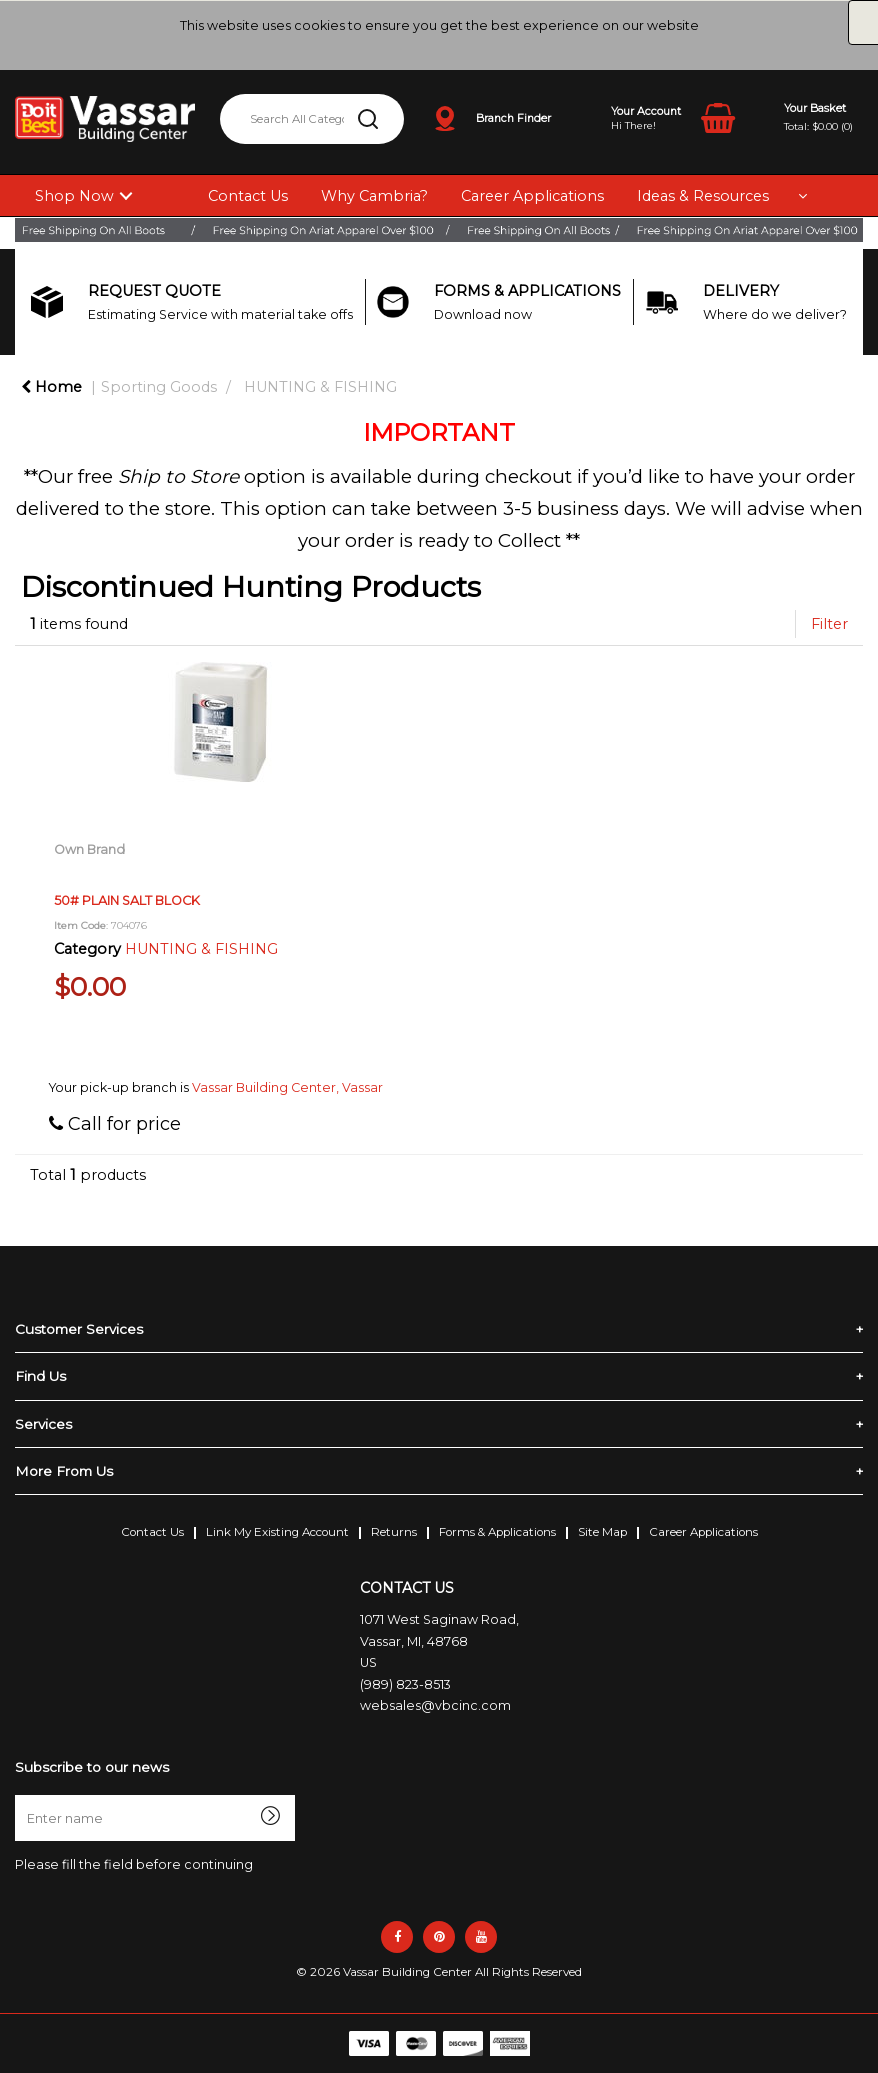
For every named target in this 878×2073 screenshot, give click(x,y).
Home (51, 387)
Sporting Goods (159, 387)
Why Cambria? (374, 196)
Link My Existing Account (277, 1532)
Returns (394, 1532)
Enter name (20, 1794)
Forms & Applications (497, 1532)
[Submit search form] (368, 119)
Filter (829, 624)
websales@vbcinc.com (435, 1705)
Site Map (602, 1532)
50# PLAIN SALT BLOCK (127, 900)
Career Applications (532, 196)
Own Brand (89, 849)
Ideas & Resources (703, 196)
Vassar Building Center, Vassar (287, 1087)
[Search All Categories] (312, 119)
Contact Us (248, 196)
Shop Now (74, 196)
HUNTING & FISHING (320, 387)
